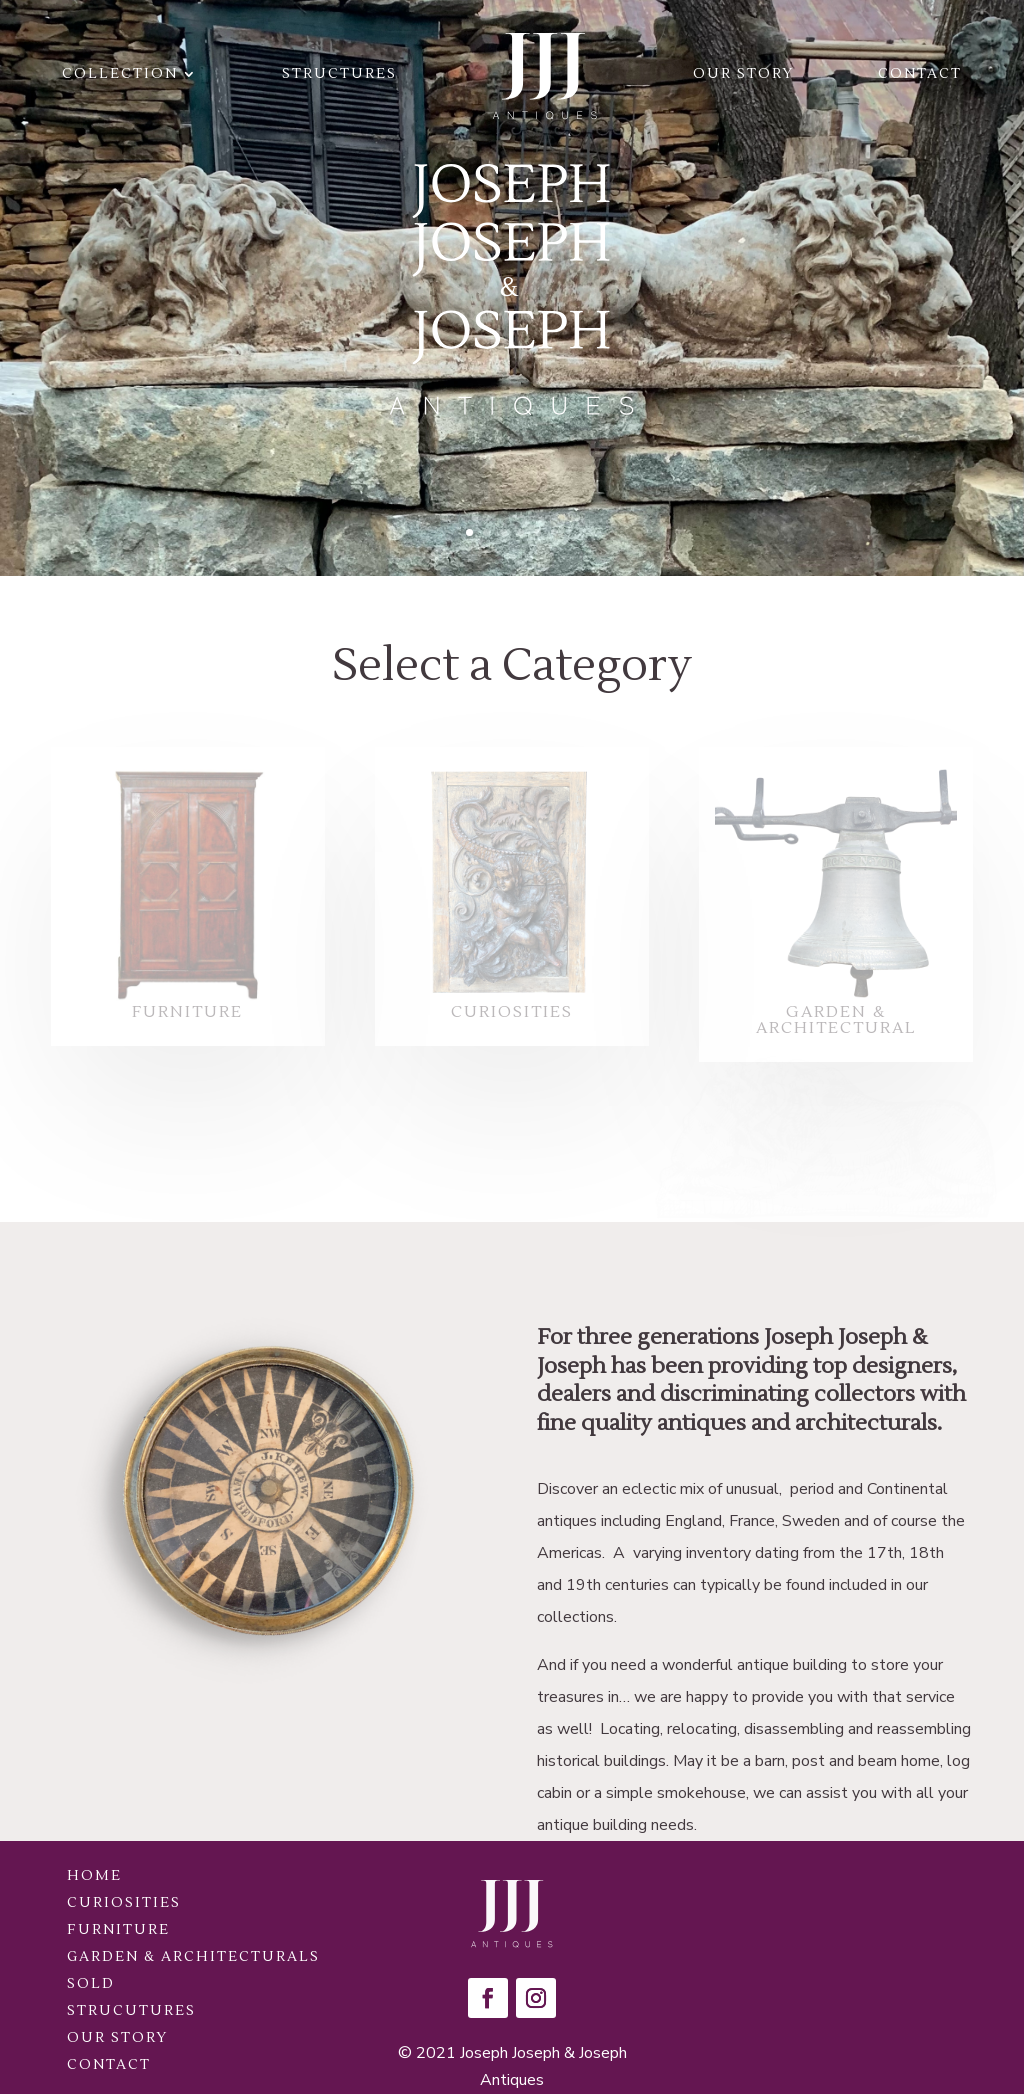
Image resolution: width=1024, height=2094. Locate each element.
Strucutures (131, 2011)
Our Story (743, 74)
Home (94, 1876)
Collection (120, 74)
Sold (91, 1984)
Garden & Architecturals (193, 1957)
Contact (920, 74)
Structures (339, 74)
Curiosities (124, 1903)
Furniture (118, 1930)
